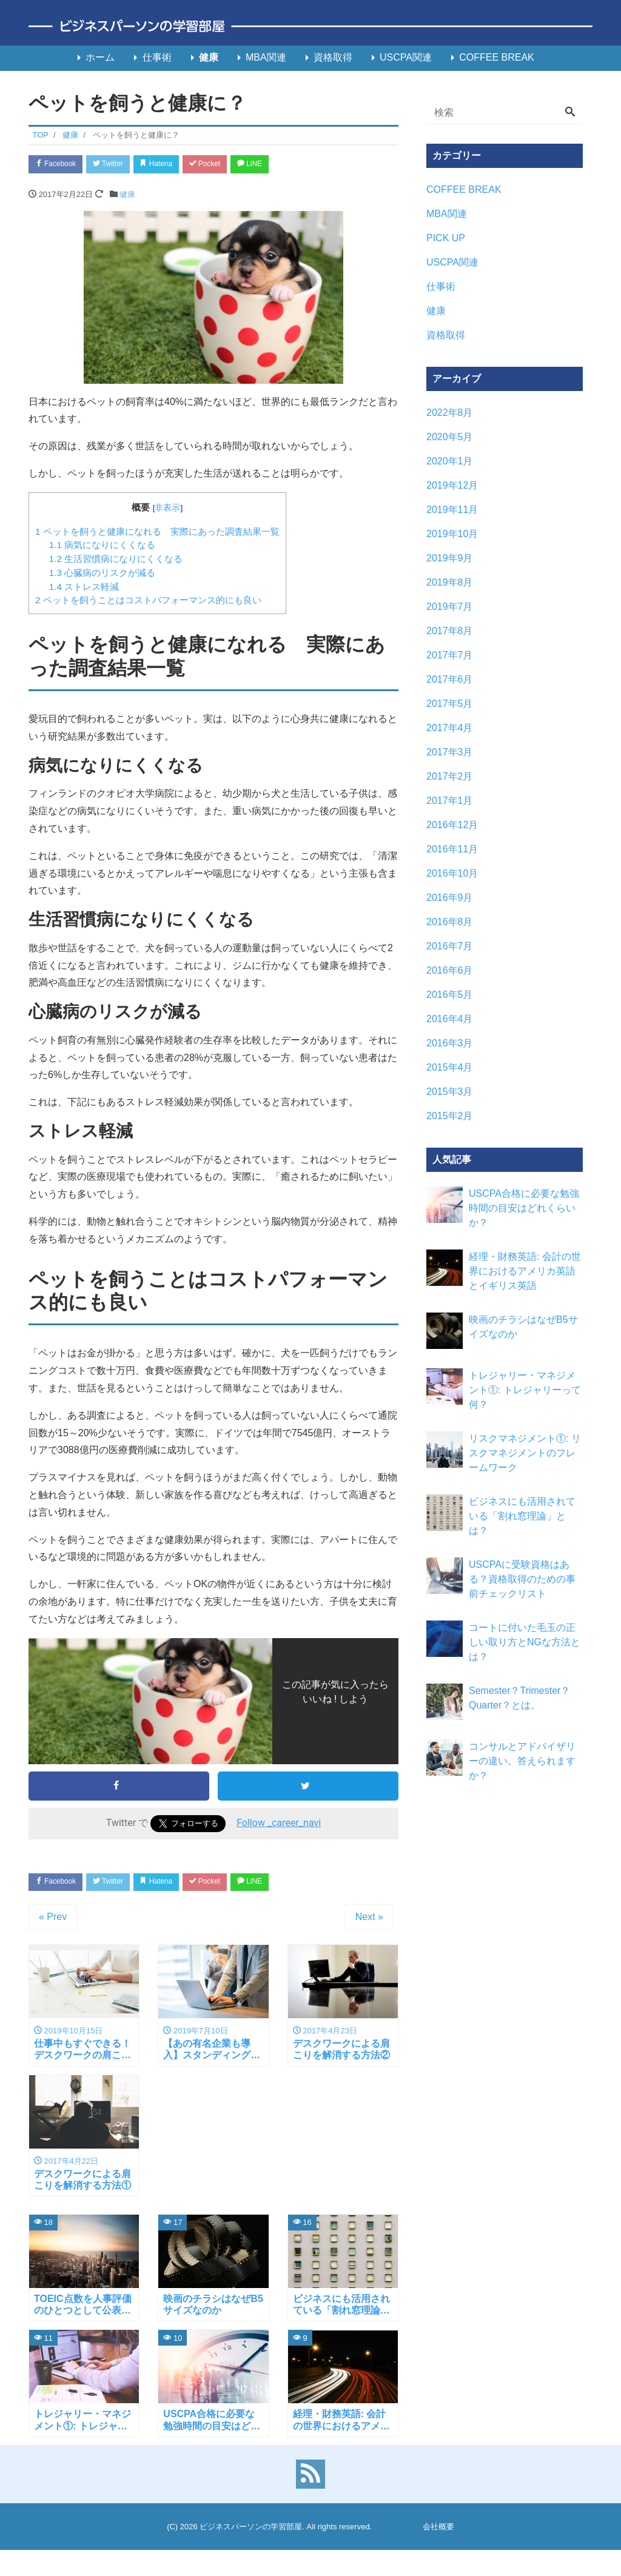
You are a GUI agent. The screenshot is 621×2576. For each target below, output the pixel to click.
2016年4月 (449, 1019)
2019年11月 (452, 509)
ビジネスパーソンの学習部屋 (251, 2537)
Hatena (172, 165)
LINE (277, 165)
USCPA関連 (406, 57)
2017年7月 (449, 655)
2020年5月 (449, 437)
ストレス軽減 (84, 588)
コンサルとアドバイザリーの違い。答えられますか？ (522, 1761)
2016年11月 (452, 849)
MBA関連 (266, 57)
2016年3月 (449, 1043)
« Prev (53, 1921)
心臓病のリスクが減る (102, 574)
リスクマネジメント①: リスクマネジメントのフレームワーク (525, 1453)
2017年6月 (449, 679)
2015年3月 (449, 1091)
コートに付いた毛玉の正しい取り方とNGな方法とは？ (524, 1642)
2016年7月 (449, 946)
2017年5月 (449, 703)
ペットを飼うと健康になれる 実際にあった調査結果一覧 (157, 533)
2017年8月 (449, 631)
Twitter (117, 165)
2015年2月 (449, 1116)
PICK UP (445, 238)
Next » (369, 1921)
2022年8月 (449, 412)
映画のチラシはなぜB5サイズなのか (523, 1326)
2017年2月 (449, 776)
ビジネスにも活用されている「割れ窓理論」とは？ (522, 1516)
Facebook (58, 165)
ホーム (100, 57)
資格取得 (333, 57)
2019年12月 (452, 485)
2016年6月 (449, 970)
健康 (208, 57)
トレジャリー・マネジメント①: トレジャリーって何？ (525, 1390)
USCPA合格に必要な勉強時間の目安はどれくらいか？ (524, 1208)
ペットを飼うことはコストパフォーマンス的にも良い (148, 602)
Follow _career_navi (279, 1824)
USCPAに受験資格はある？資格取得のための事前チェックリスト (522, 1579)
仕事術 (157, 57)
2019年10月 (452, 534)
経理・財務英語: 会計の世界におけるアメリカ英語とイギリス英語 (525, 1271)
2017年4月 (449, 728)
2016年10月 (452, 873)
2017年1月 (449, 800)
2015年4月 (449, 1067)
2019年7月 (449, 606)
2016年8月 (449, 922)
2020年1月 (449, 461)
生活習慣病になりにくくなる (116, 560)
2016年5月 (449, 994)
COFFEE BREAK (496, 57)
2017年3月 (449, 752)
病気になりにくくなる (102, 547)
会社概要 (438, 2537)
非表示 (167, 509)
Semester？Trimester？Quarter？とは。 (519, 1697)
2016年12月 (452, 825)
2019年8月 (449, 582)
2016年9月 (449, 897)
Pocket (226, 165)
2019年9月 (449, 558)
